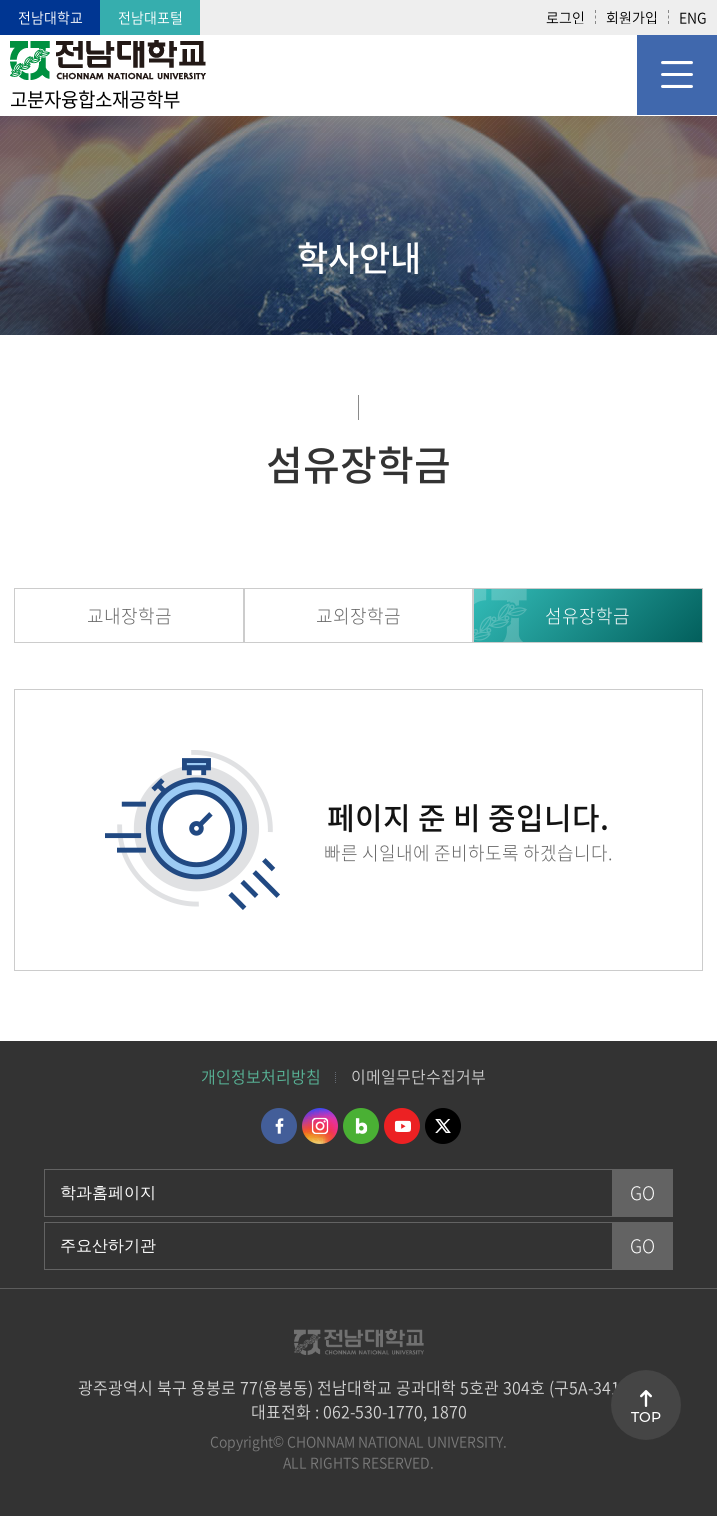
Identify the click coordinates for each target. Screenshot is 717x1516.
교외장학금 (358, 615)
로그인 (565, 17)
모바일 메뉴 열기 (677, 75)
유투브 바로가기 (402, 1126)
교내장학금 (129, 615)
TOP (646, 1417)
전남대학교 (50, 17)
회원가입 (632, 17)
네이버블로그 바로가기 (361, 1126)
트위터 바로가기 (443, 1126)
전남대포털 (150, 17)
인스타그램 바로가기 (320, 1126)
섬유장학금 (587, 615)
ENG (693, 17)
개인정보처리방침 (261, 1076)
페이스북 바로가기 (279, 1126)
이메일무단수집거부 (418, 1076)
